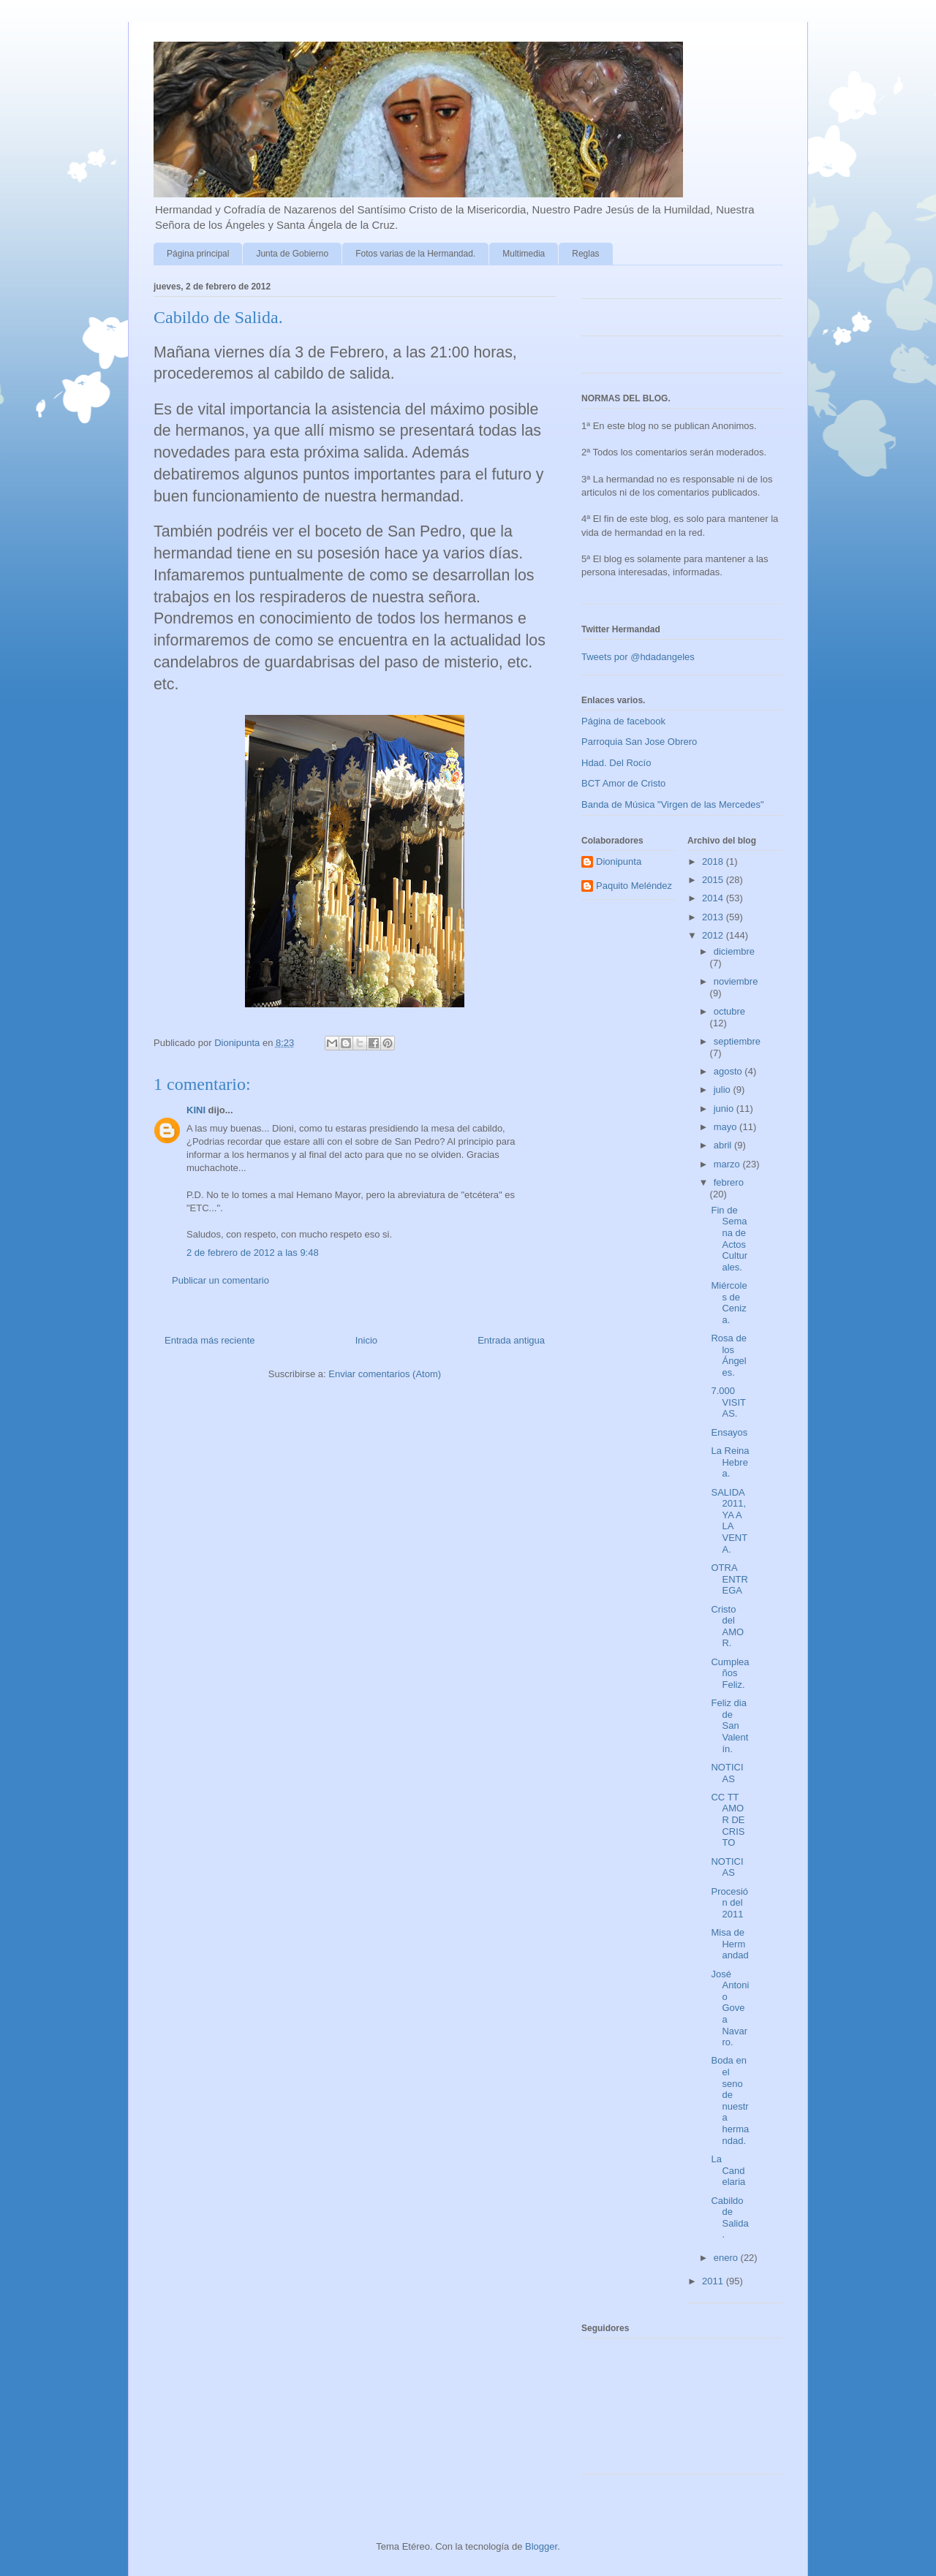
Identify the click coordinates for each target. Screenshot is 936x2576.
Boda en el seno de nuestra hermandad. (730, 2100)
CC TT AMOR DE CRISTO (727, 1820)
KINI (195, 1110)
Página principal (198, 254)
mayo (726, 1126)
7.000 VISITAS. (728, 1402)
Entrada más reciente (210, 1340)
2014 (714, 898)
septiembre (737, 1041)
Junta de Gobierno (292, 254)
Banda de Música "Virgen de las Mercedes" (672, 804)
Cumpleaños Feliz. (730, 1673)
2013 (714, 917)
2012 (714, 935)
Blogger (541, 2546)
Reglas (585, 254)
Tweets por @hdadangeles (638, 656)
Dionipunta (618, 861)
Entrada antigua (511, 1340)
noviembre (736, 981)
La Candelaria (728, 2170)
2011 (714, 2281)
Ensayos (729, 1432)
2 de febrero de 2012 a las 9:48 (252, 1252)
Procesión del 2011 (729, 1903)
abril (724, 1145)
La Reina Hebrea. (730, 1462)
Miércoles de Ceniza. (729, 1302)
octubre (729, 1011)
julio (723, 1089)
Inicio (366, 1340)
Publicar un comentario (220, 1280)
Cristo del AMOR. (727, 1626)
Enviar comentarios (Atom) (384, 1373)
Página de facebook (623, 721)
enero (727, 2257)
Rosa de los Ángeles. (728, 1355)
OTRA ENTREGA (729, 1579)
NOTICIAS (727, 1773)
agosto (729, 1071)
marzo (728, 1164)
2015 (714, 879)
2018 (714, 861)
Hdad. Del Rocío (616, 762)
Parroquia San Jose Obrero (639, 741)
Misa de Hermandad (729, 1944)
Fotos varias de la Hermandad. (415, 254)
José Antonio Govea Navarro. (730, 2008)
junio (725, 1108)
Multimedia (523, 254)
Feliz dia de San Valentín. (729, 1725)
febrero (729, 1182)
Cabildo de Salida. (729, 2217)
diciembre (734, 951)
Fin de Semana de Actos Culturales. (729, 1239)
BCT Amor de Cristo (623, 783)
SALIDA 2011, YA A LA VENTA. (729, 1521)
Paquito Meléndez (634, 885)
